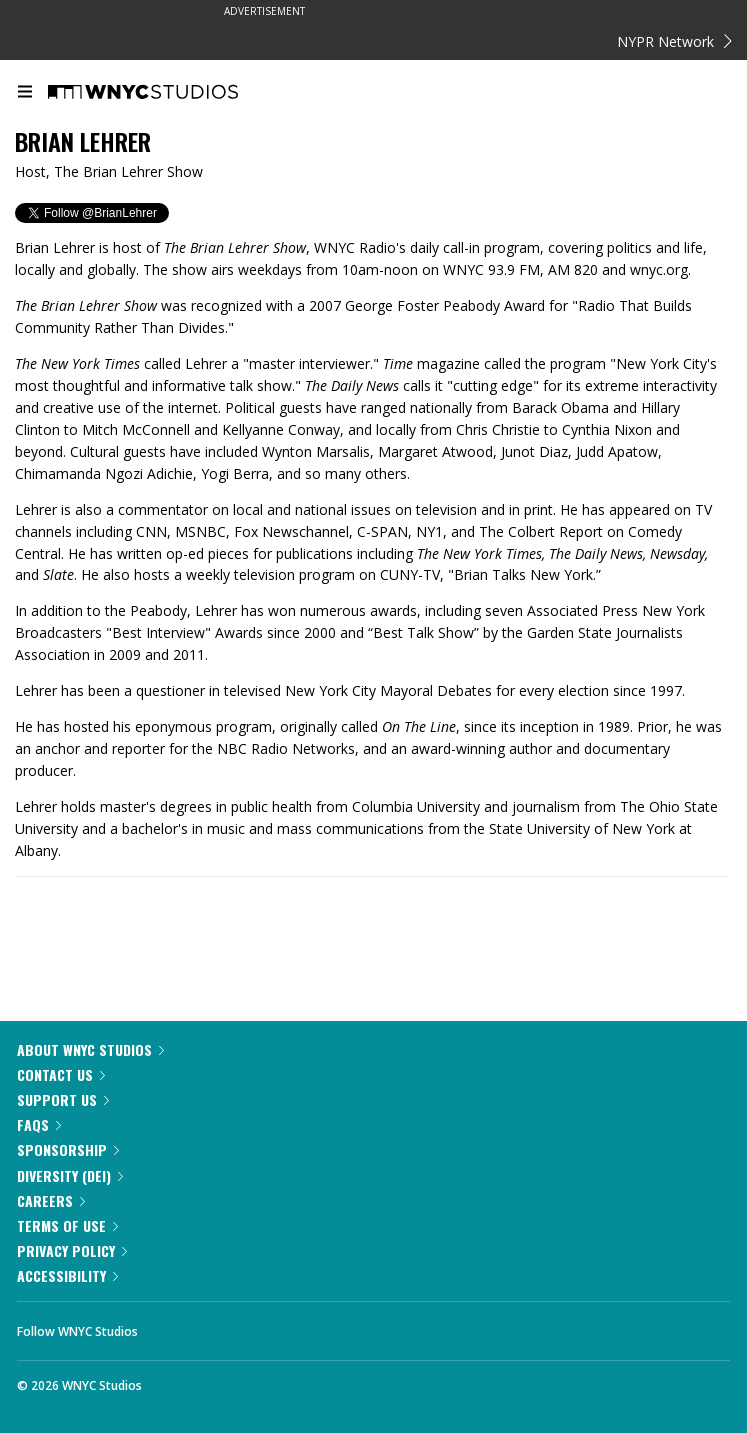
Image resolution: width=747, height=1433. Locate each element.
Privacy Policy (72, 1250)
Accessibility (67, 1275)
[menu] (25, 93)
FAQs (39, 1124)
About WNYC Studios (90, 1049)
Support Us (63, 1099)
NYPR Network (674, 41)
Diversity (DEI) (70, 1175)
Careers (51, 1200)
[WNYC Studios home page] (168, 93)
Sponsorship (68, 1149)
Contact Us (61, 1074)
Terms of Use (67, 1225)
